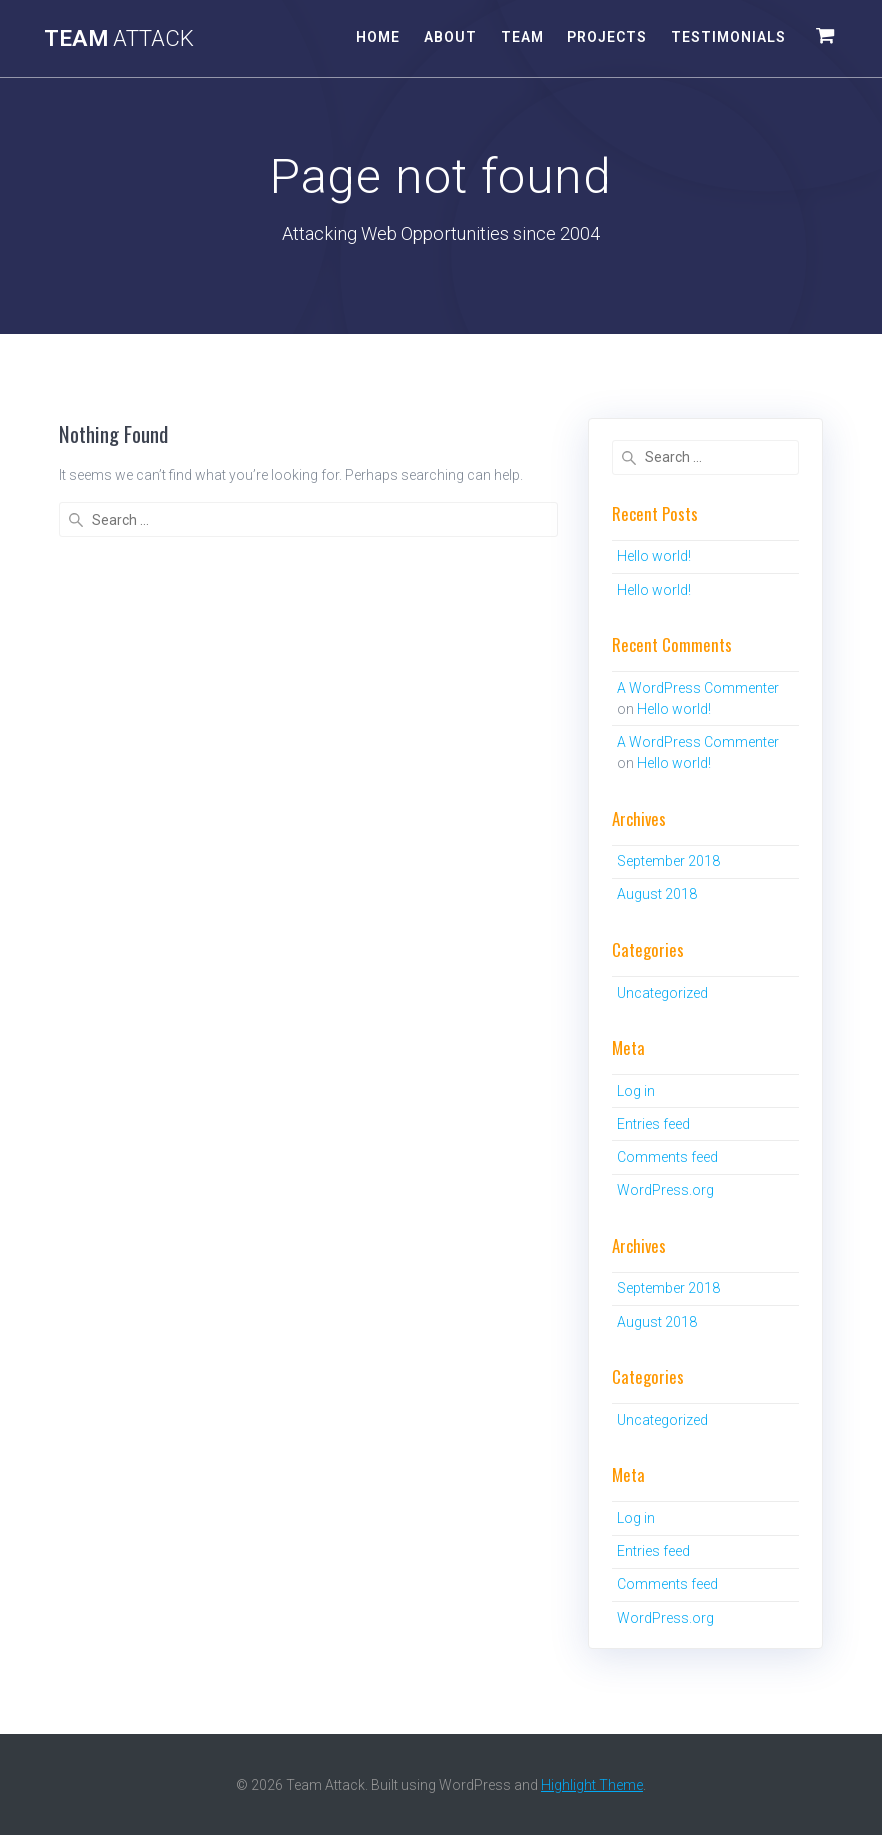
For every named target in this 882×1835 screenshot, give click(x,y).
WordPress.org (665, 1190)
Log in (636, 1091)
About (450, 37)
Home (378, 37)
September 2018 (668, 861)
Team (119, 38)
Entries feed (653, 1124)
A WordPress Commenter (698, 688)
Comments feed (667, 1157)
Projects (607, 37)
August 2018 (657, 894)
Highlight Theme (592, 1785)
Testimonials (728, 37)
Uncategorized (662, 993)
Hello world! (654, 556)
